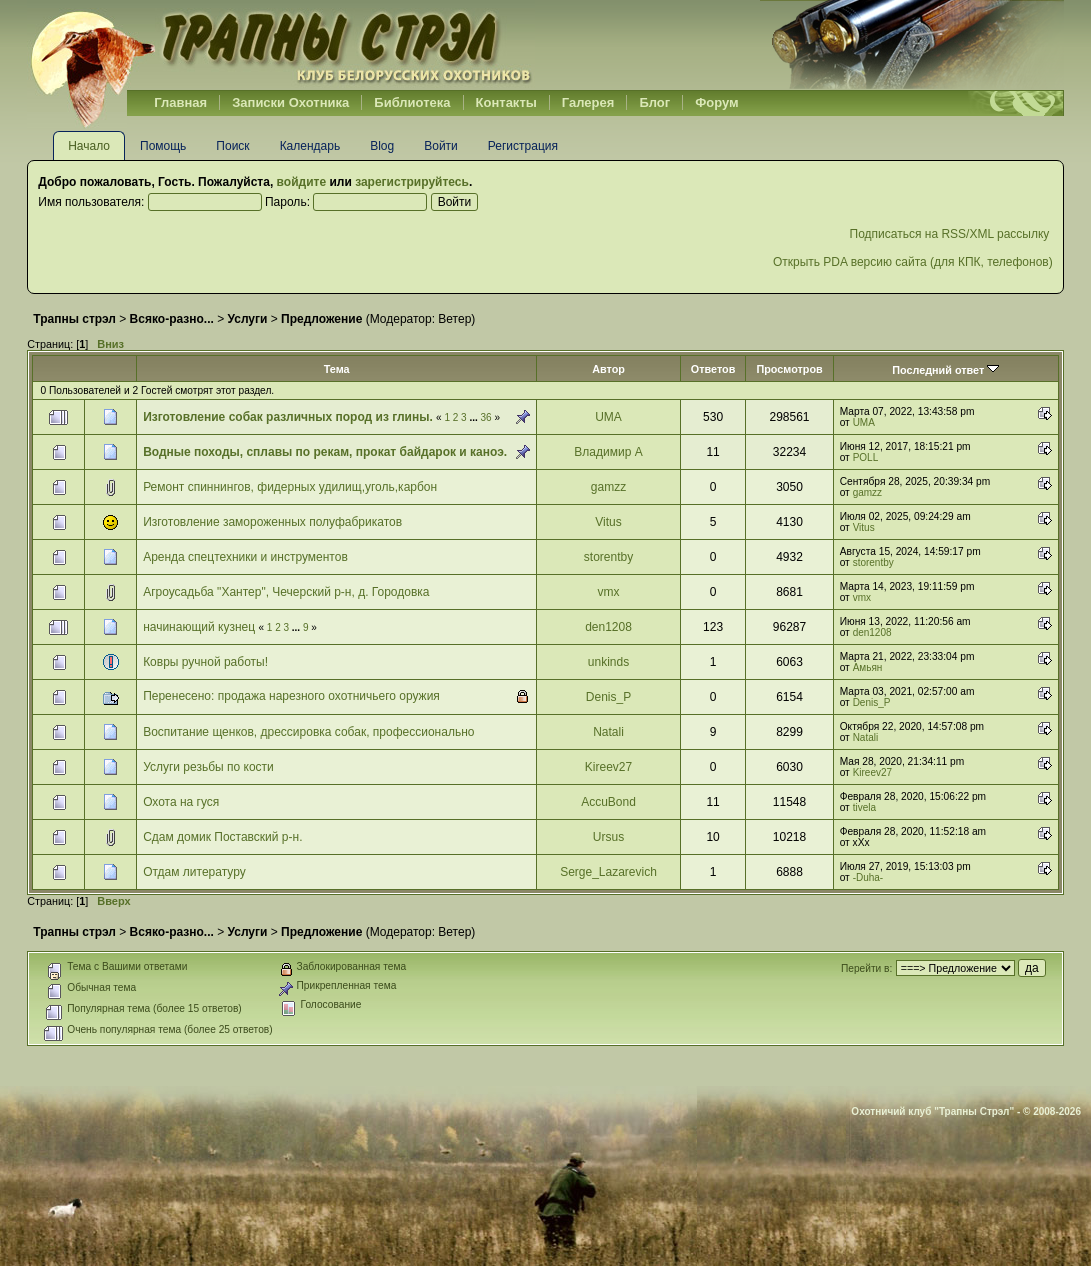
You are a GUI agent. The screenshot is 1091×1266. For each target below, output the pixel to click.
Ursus (608, 837)
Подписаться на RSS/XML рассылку (951, 234)
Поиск (232, 146)
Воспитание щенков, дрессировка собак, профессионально (308, 732)
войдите (301, 182)
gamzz (608, 487)
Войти (441, 146)
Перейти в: (866, 968)
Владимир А (608, 452)
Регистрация (523, 146)
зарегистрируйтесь (412, 182)
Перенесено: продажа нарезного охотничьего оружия (291, 696)
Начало (89, 146)
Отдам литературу (194, 872)
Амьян (868, 667)
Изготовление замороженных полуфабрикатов (272, 522)
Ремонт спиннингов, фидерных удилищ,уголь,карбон (290, 487)
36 (486, 417)
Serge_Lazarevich (608, 872)
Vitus (608, 522)
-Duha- (868, 877)
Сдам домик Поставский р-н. (222, 837)
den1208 (608, 627)
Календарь (310, 146)
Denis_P (608, 697)
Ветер (454, 319)
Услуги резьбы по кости (208, 767)
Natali (608, 732)
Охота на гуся (181, 802)
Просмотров (789, 369)
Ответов (713, 369)
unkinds (608, 662)
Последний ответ (945, 370)
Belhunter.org (281, 45)
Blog (382, 146)
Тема (337, 369)
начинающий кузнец (199, 627)
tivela (864, 807)
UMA (608, 417)
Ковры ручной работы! (205, 662)
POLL (866, 457)
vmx (609, 592)
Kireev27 (608, 767)
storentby (608, 557)
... (474, 417)
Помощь (163, 146)
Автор (608, 369)
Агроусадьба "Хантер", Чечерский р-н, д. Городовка (286, 592)
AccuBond (608, 802)
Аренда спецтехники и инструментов (245, 557)
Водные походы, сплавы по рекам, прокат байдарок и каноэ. (325, 452)
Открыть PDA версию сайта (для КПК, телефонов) (913, 262)
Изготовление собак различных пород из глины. (288, 417)
